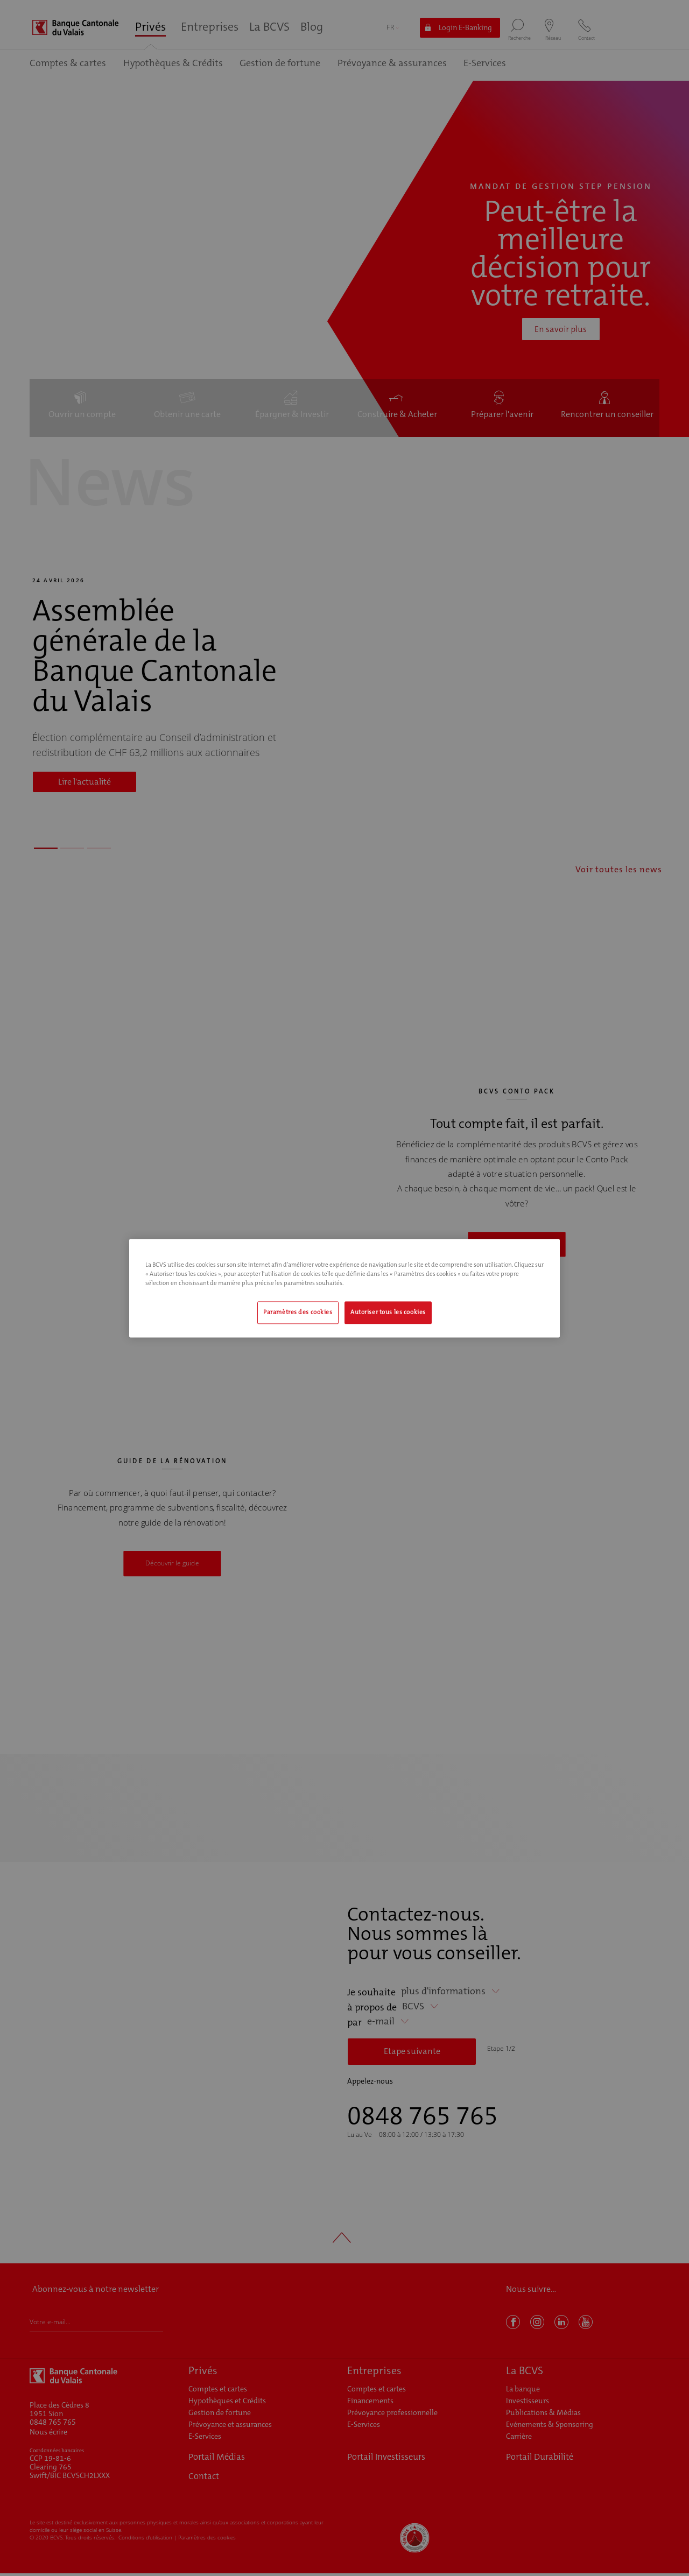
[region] (344, 1288)
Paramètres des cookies (298, 1312)
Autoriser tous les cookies (388, 1312)
